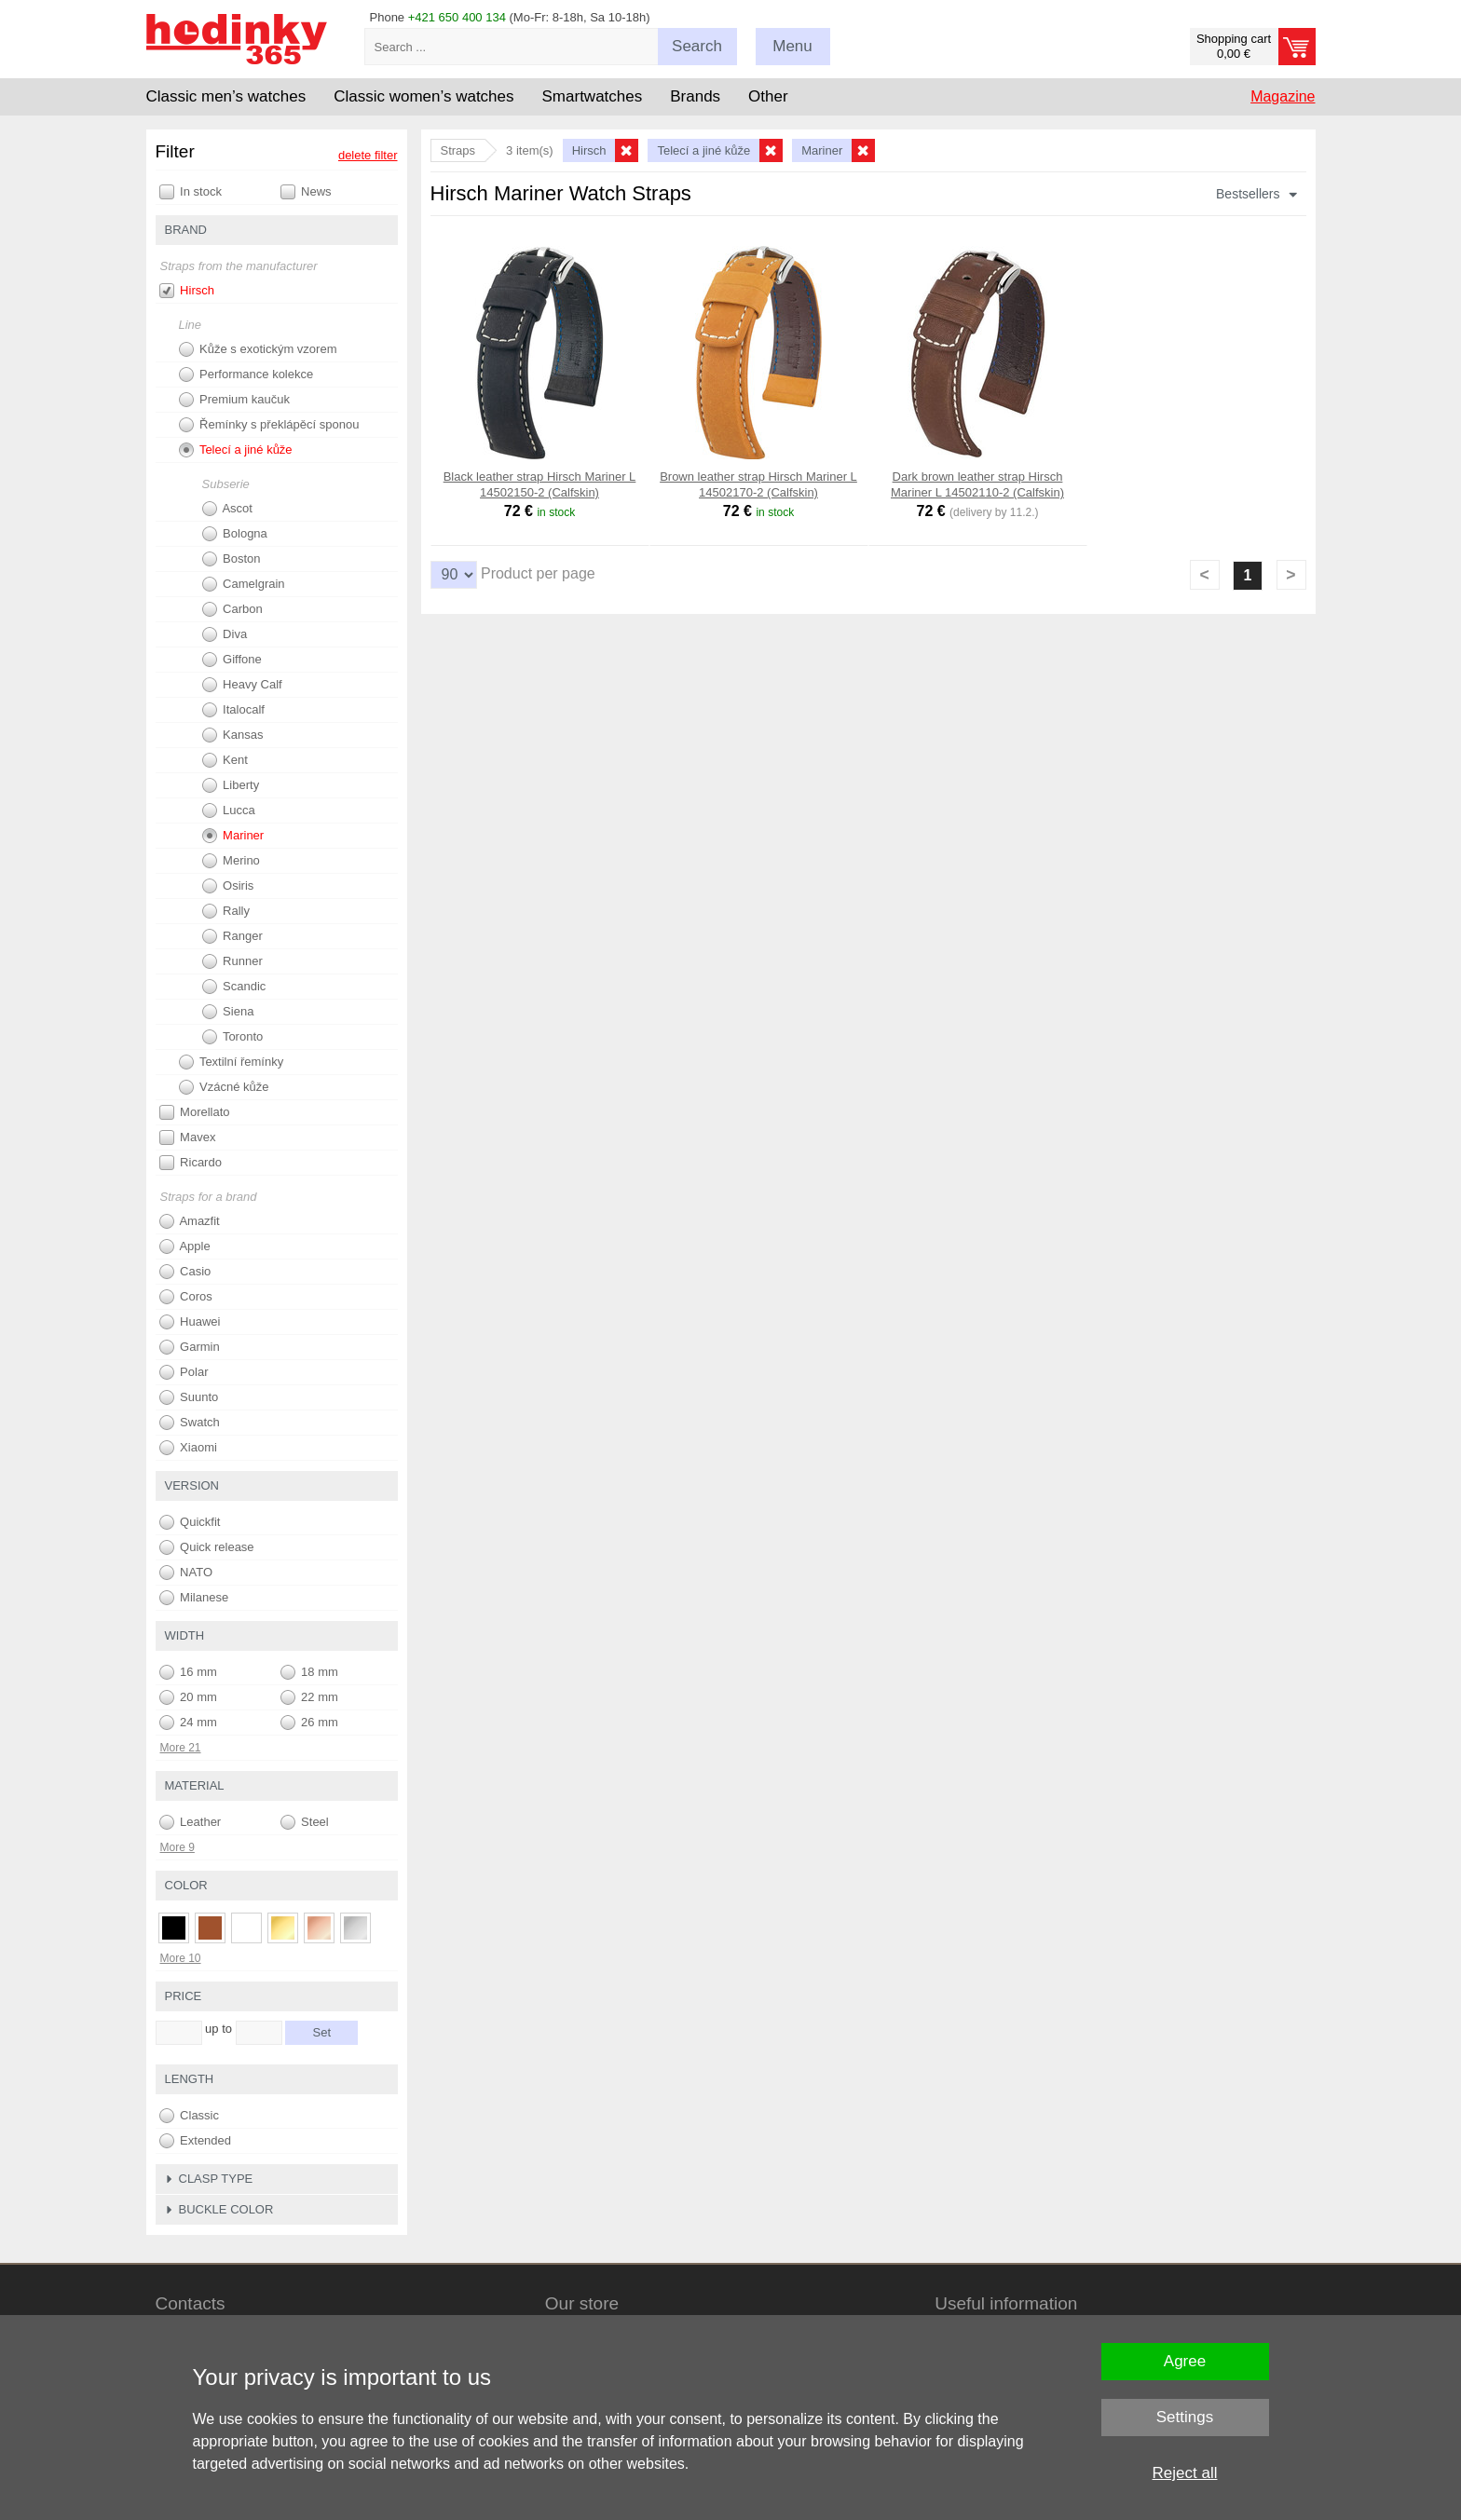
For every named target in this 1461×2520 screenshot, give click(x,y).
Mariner (233, 835)
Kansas (233, 735)
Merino (231, 860)
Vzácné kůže (224, 1087)
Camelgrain (243, 584)
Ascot (227, 508)
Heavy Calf (242, 684)
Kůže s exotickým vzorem (258, 349)
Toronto (233, 1036)
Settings (1184, 2417)
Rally (226, 911)
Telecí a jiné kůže (236, 450)
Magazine (1282, 96)
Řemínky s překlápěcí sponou (269, 424)
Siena (228, 1011)
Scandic (234, 986)
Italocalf (233, 709)
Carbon (232, 609)
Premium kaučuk (234, 399)
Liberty (231, 785)
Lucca (228, 810)
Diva (225, 634)
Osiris (228, 886)
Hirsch (186, 290)
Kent (225, 760)
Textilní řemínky (231, 1062)
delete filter (368, 155)
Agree (1185, 2361)
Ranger (232, 936)
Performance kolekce (246, 374)
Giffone (232, 659)
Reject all (1185, 2473)
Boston (231, 559)
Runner (232, 961)
